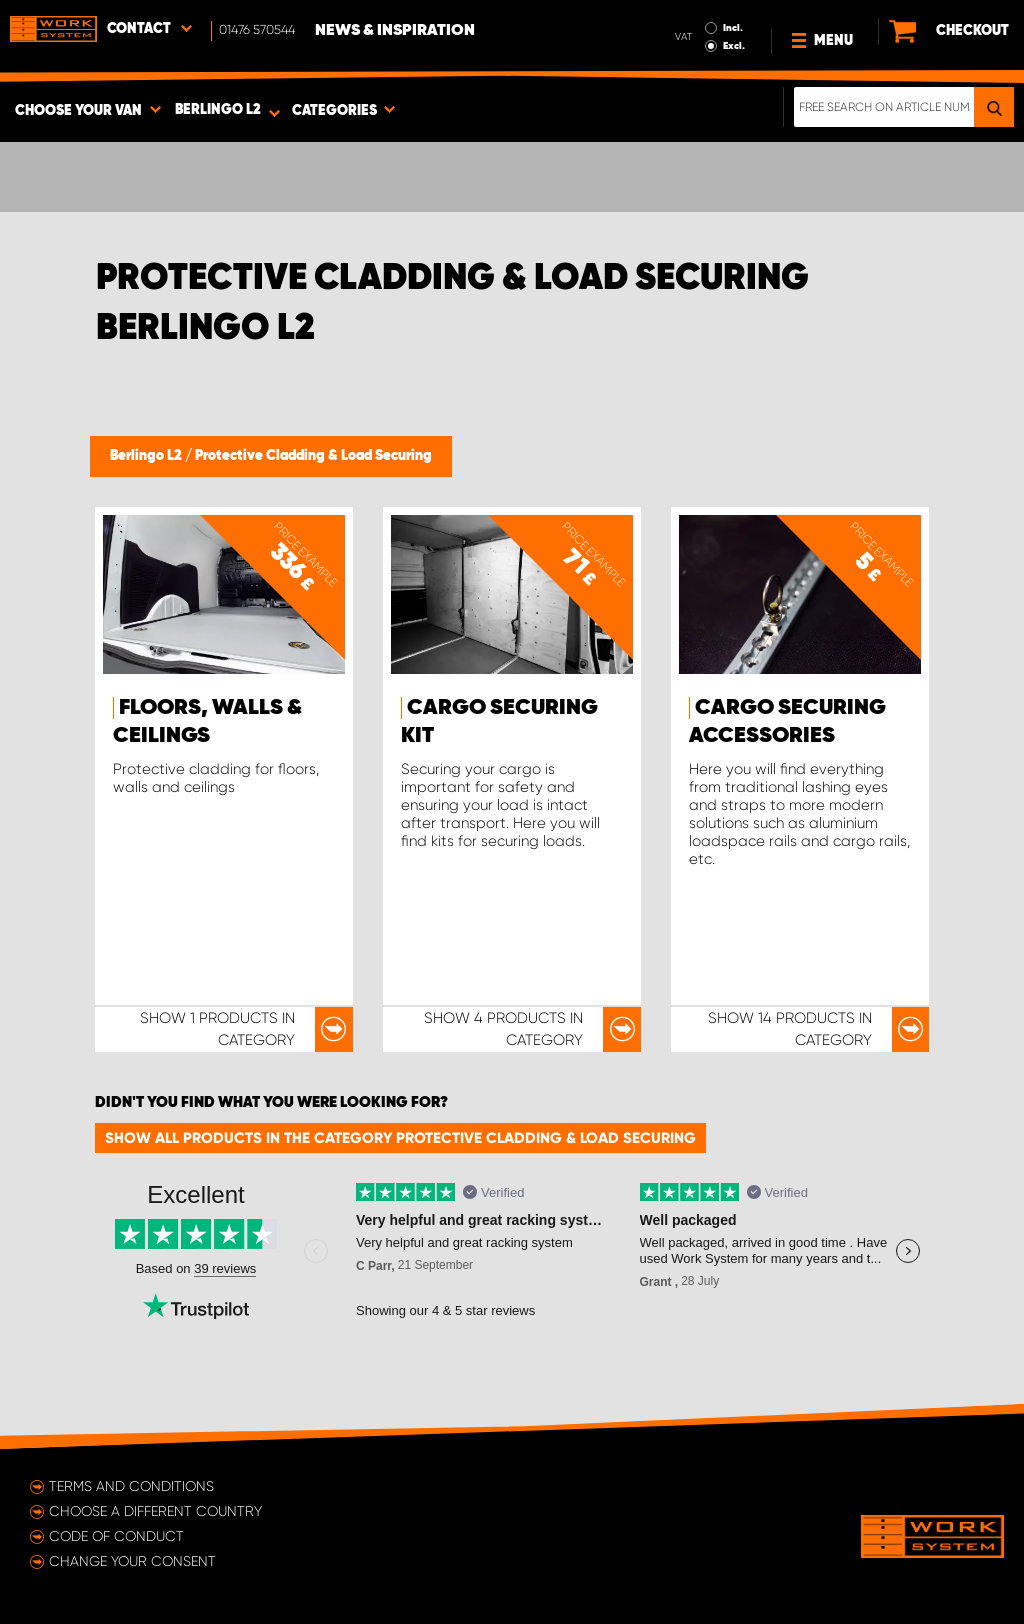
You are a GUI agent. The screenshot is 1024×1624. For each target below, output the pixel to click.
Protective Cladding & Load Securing (313, 456)
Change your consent (132, 1561)
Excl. (734, 46)
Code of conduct (116, 1536)
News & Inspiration (395, 31)
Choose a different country (155, 1511)
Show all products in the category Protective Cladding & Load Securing (400, 1138)
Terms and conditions (131, 1486)
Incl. (733, 28)
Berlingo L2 (147, 456)
